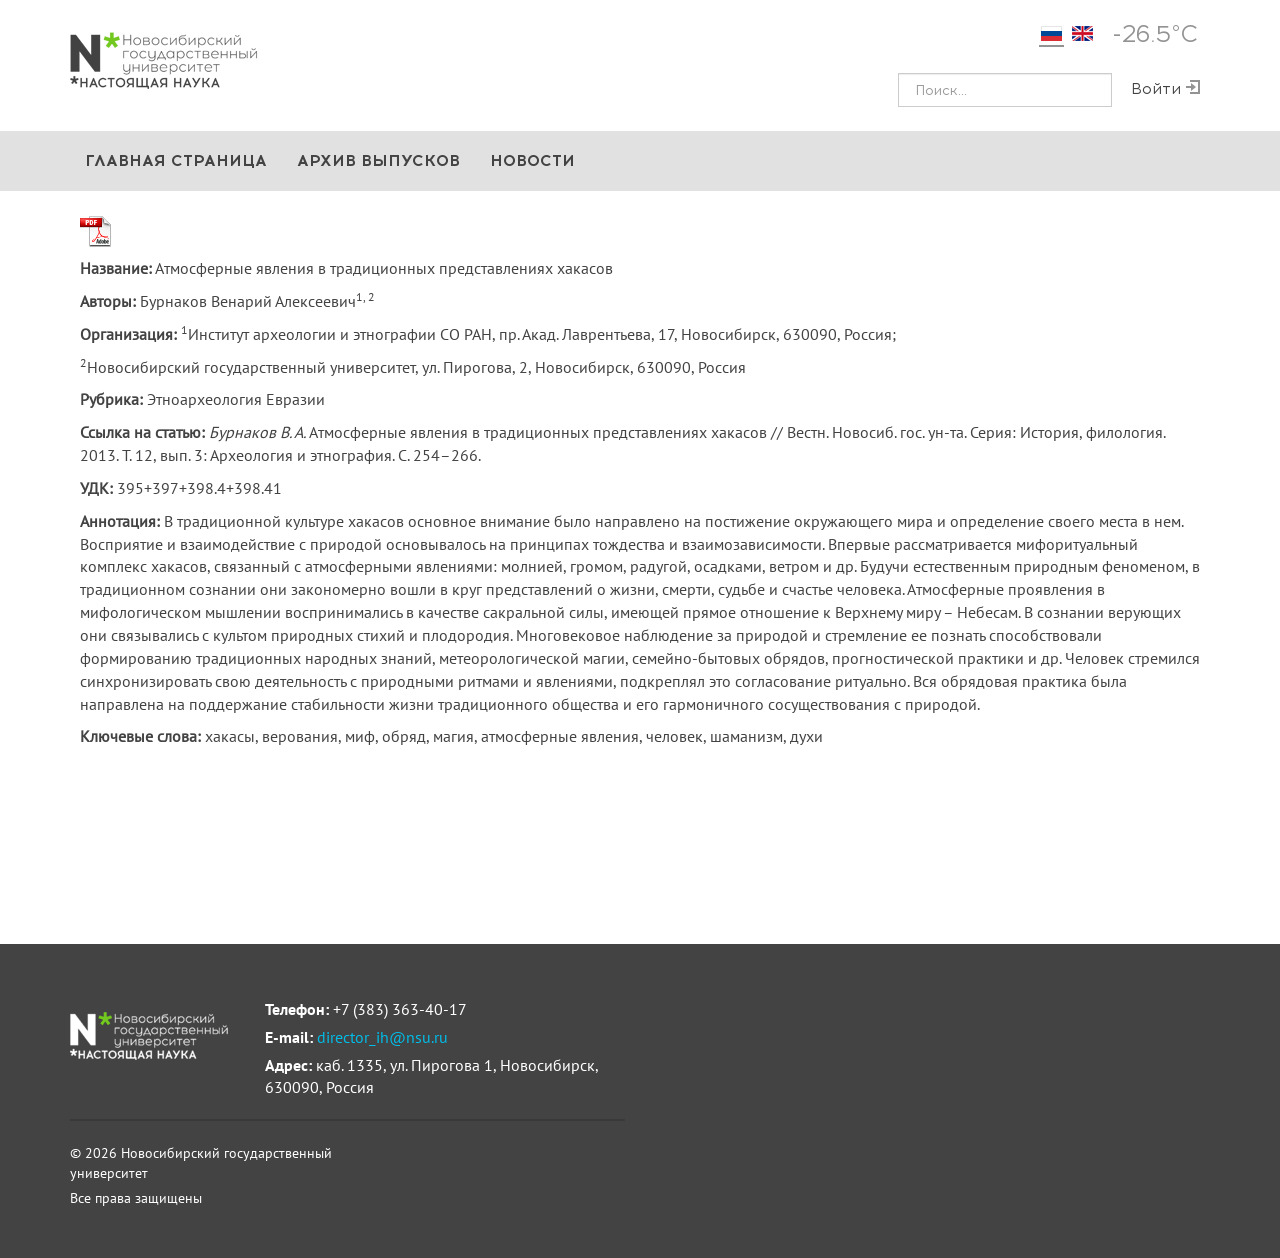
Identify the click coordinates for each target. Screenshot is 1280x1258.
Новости (532, 160)
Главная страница (176, 160)
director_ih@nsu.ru (382, 1037)
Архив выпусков (378, 160)
